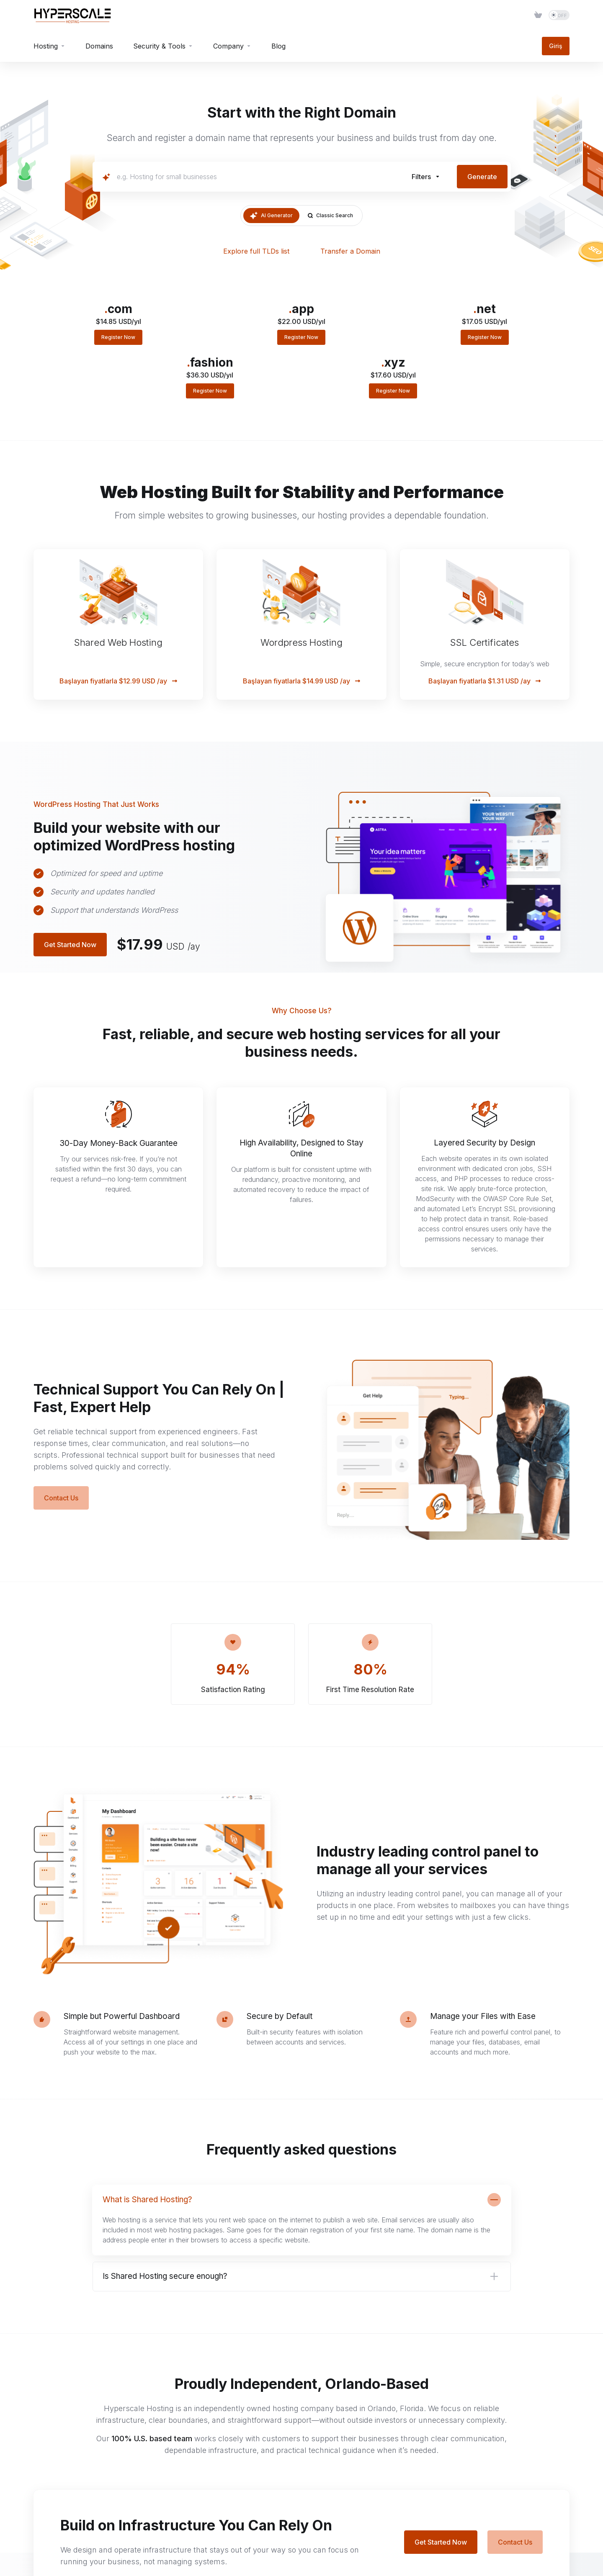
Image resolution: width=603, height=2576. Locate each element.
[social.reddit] (79, 2476)
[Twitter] (37, 2476)
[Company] (232, 46)
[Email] (58, 2480)
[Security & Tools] (163, 46)
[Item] (538, 15)
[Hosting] (49, 46)
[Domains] (99, 46)
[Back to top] (565, 2548)
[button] (426, 176)
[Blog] (278, 46)
